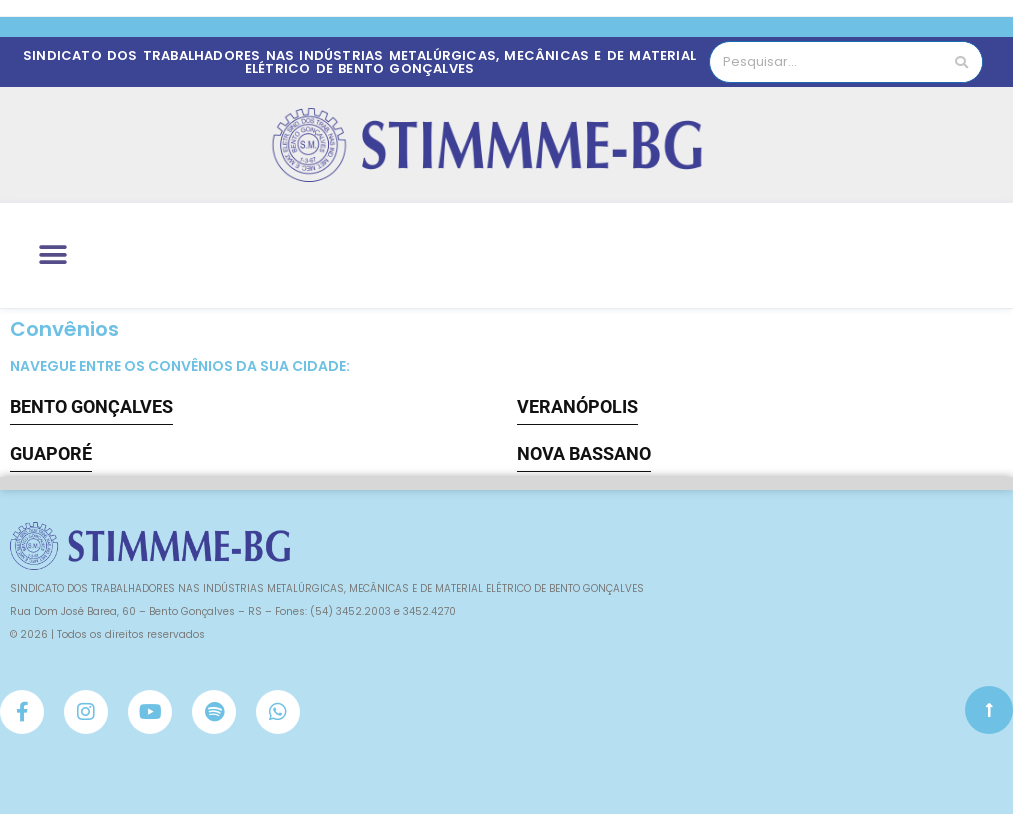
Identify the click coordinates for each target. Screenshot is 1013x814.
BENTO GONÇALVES (91, 406)
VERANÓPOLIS (577, 406)
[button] (52, 255)
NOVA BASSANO (584, 453)
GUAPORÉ (51, 453)
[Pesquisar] (962, 62)
